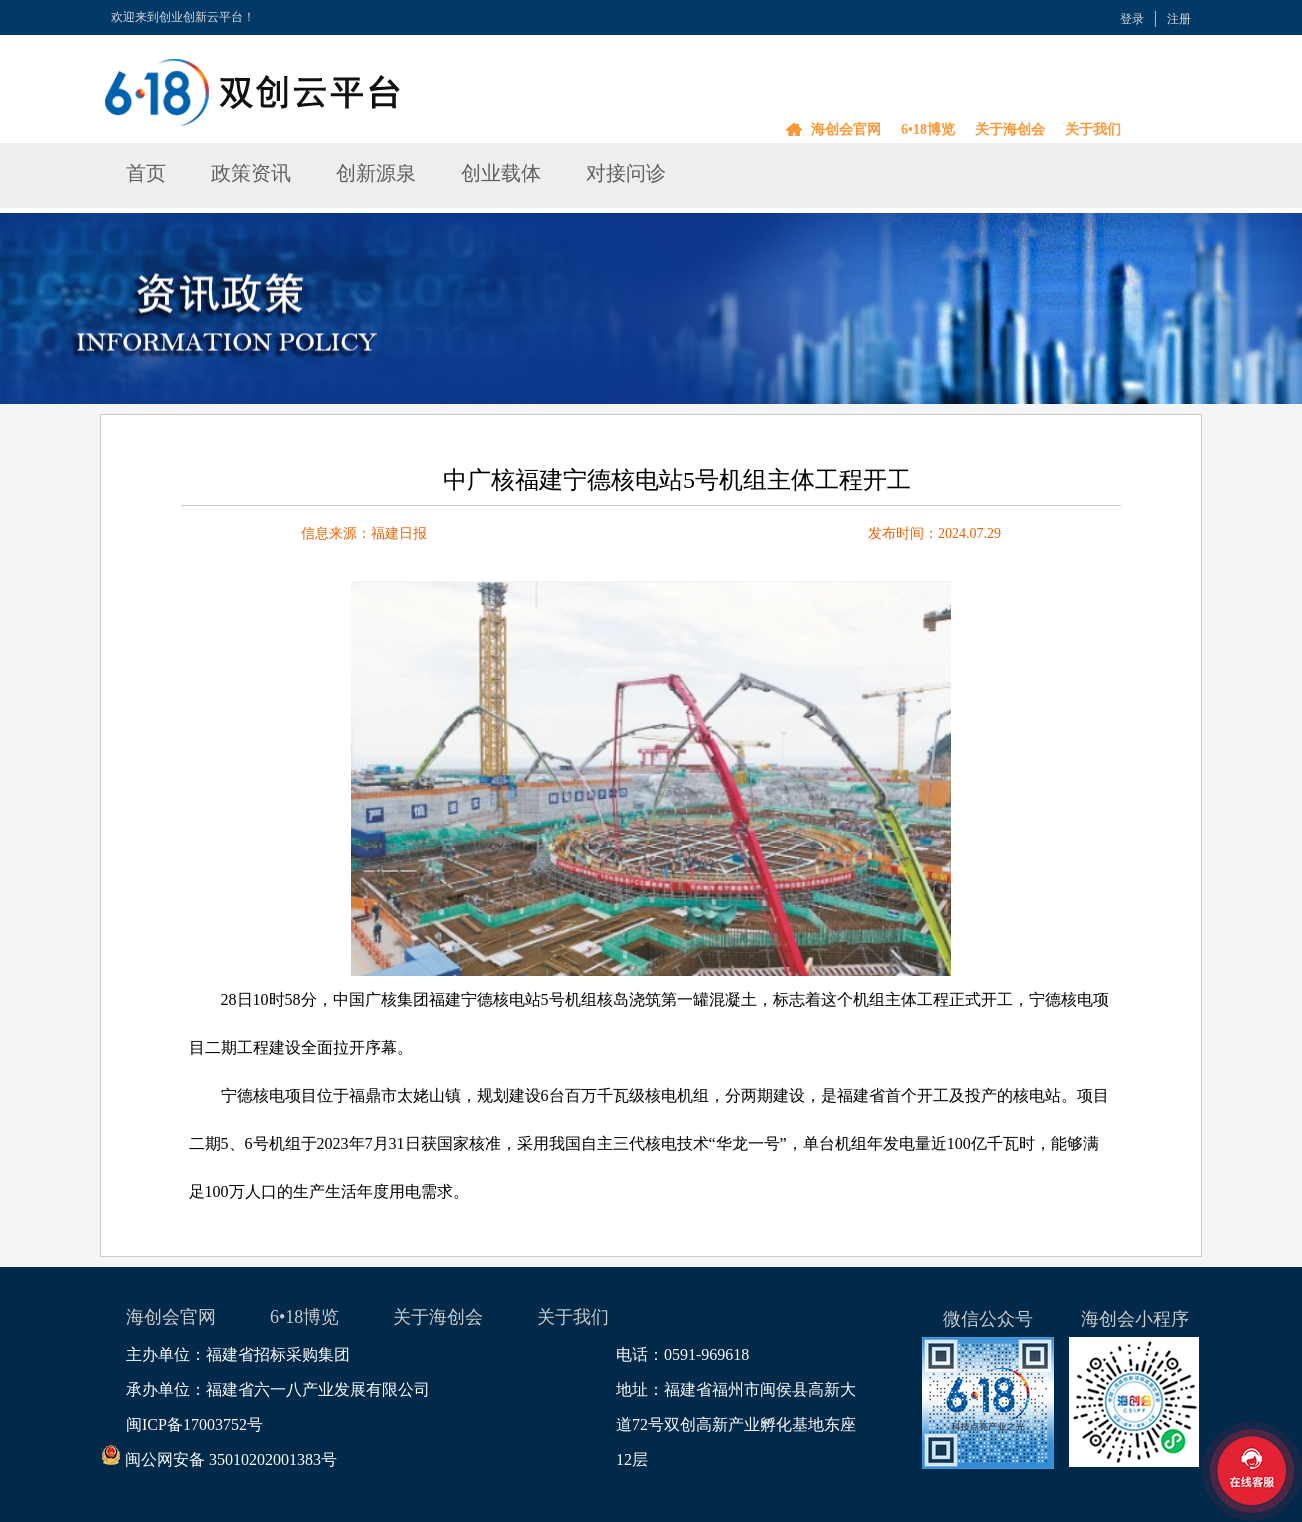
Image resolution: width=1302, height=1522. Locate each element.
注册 (1179, 19)
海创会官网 (846, 129)
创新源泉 (376, 173)
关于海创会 (1010, 129)
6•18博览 (928, 129)
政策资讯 (251, 173)
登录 (1132, 19)
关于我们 (1093, 129)
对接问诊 (626, 173)
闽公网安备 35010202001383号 (231, 1459)
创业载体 (501, 173)
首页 (146, 173)
